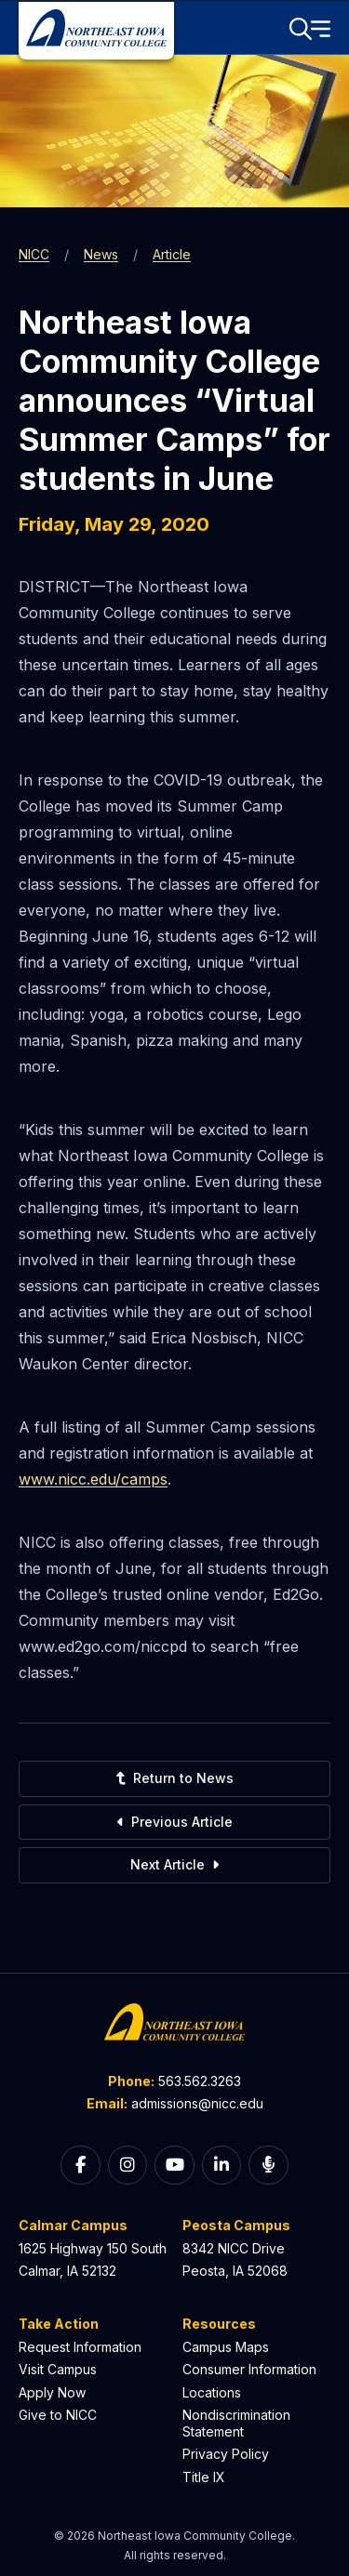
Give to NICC (58, 2415)
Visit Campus (58, 2369)
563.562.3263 (199, 2081)
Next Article (174, 1864)
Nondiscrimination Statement (236, 2423)
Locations (211, 2392)
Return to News (174, 1778)
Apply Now (52, 2392)
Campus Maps (225, 2347)
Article (172, 254)
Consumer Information (249, 2369)
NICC (34, 254)
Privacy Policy (225, 2454)
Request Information (80, 2347)
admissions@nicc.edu (197, 2103)
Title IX (203, 2477)
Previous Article (175, 1822)
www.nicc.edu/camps (93, 1479)
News (101, 254)
